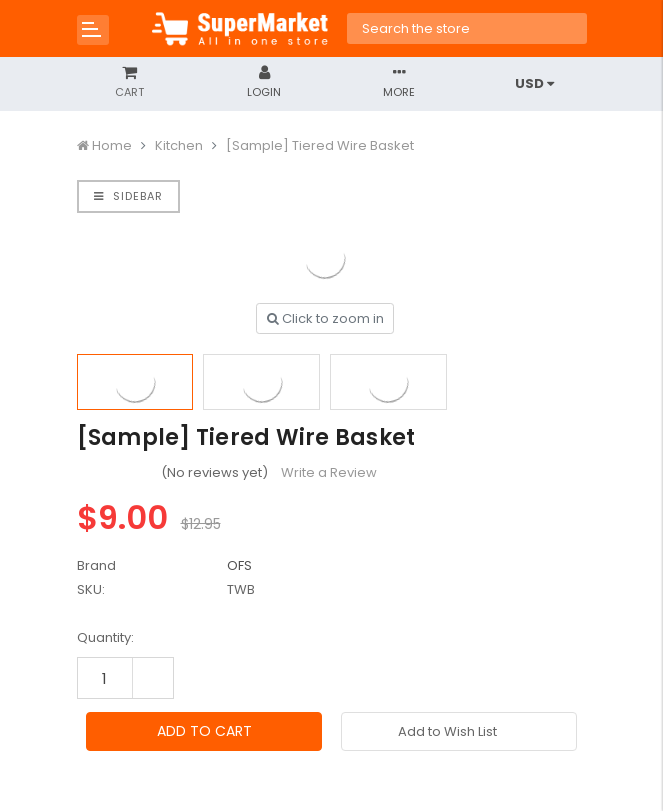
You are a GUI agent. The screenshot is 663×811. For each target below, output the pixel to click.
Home (112, 145)
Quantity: (105, 637)
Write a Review (329, 472)
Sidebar (128, 196)
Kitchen (179, 145)
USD (534, 83)
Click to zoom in (325, 318)
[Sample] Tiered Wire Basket (320, 145)
